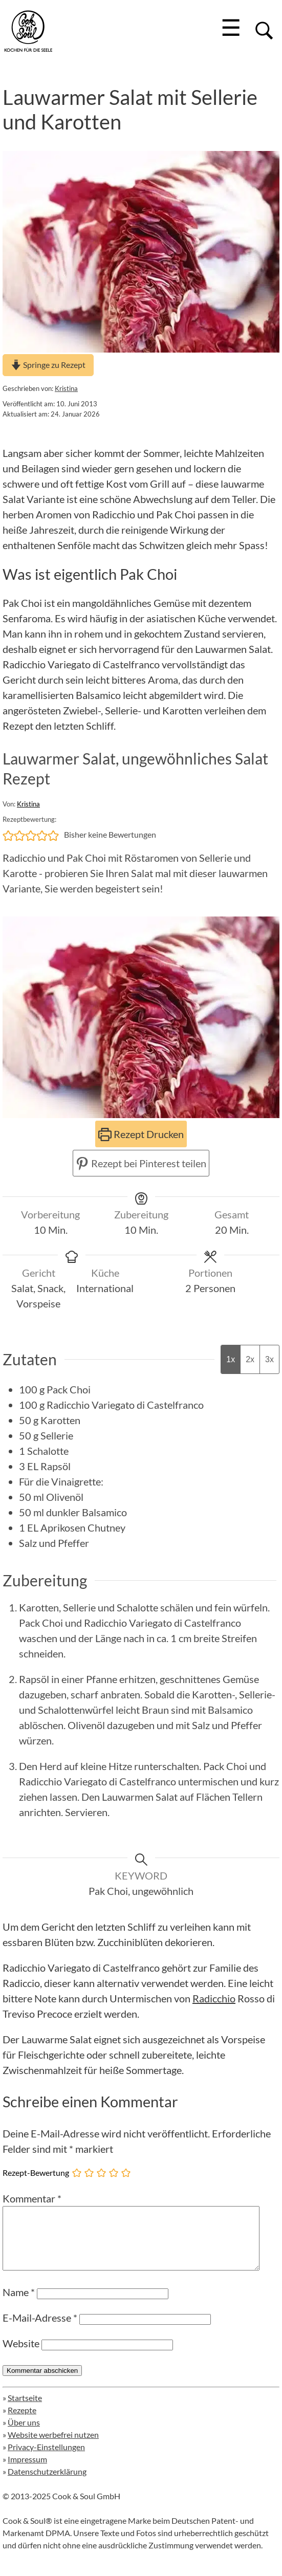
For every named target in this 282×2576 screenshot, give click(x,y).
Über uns (24, 2434)
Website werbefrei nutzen (53, 2447)
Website (21, 2355)
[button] (8, 834)
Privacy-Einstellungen (46, 2459)
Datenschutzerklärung (47, 2483)
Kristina (66, 388)
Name (19, 2304)
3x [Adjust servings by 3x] (269, 1359)
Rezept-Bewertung (36, 2172)
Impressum (27, 2471)
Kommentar (32, 2198)
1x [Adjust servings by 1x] (230, 1359)
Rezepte (22, 2422)
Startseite (25, 2410)
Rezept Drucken (141, 1134)
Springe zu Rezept (48, 364)
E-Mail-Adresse (40, 2330)
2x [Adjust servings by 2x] (250, 1359)
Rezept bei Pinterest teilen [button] (141, 1163)
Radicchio (213, 1998)
